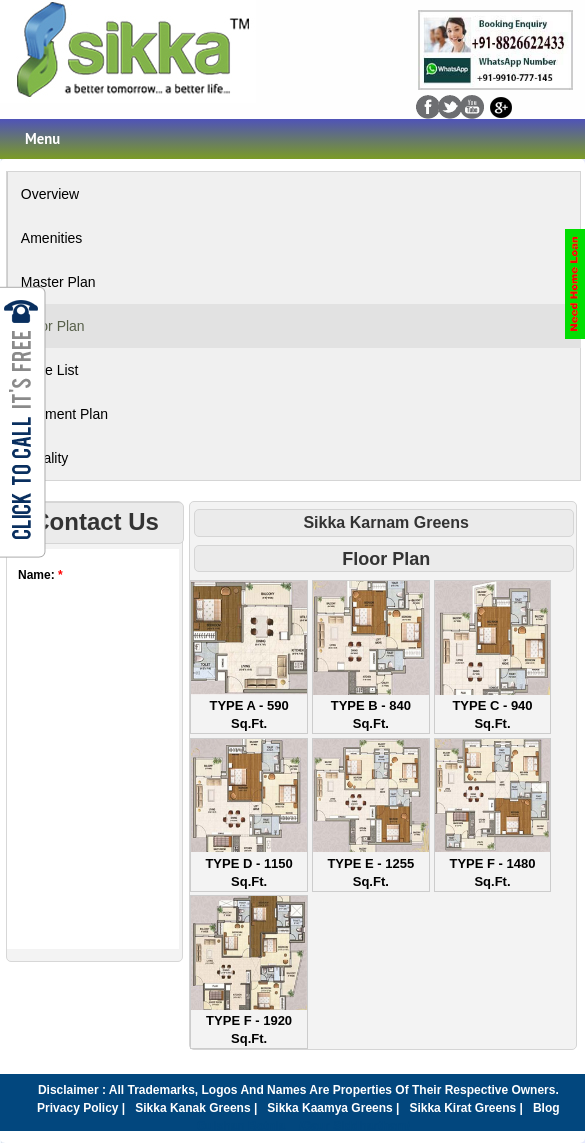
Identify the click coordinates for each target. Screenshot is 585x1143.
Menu (42, 138)
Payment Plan (64, 414)
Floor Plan (53, 326)
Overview (50, 194)
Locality (44, 458)
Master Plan (58, 282)
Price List (50, 370)
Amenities (51, 238)
